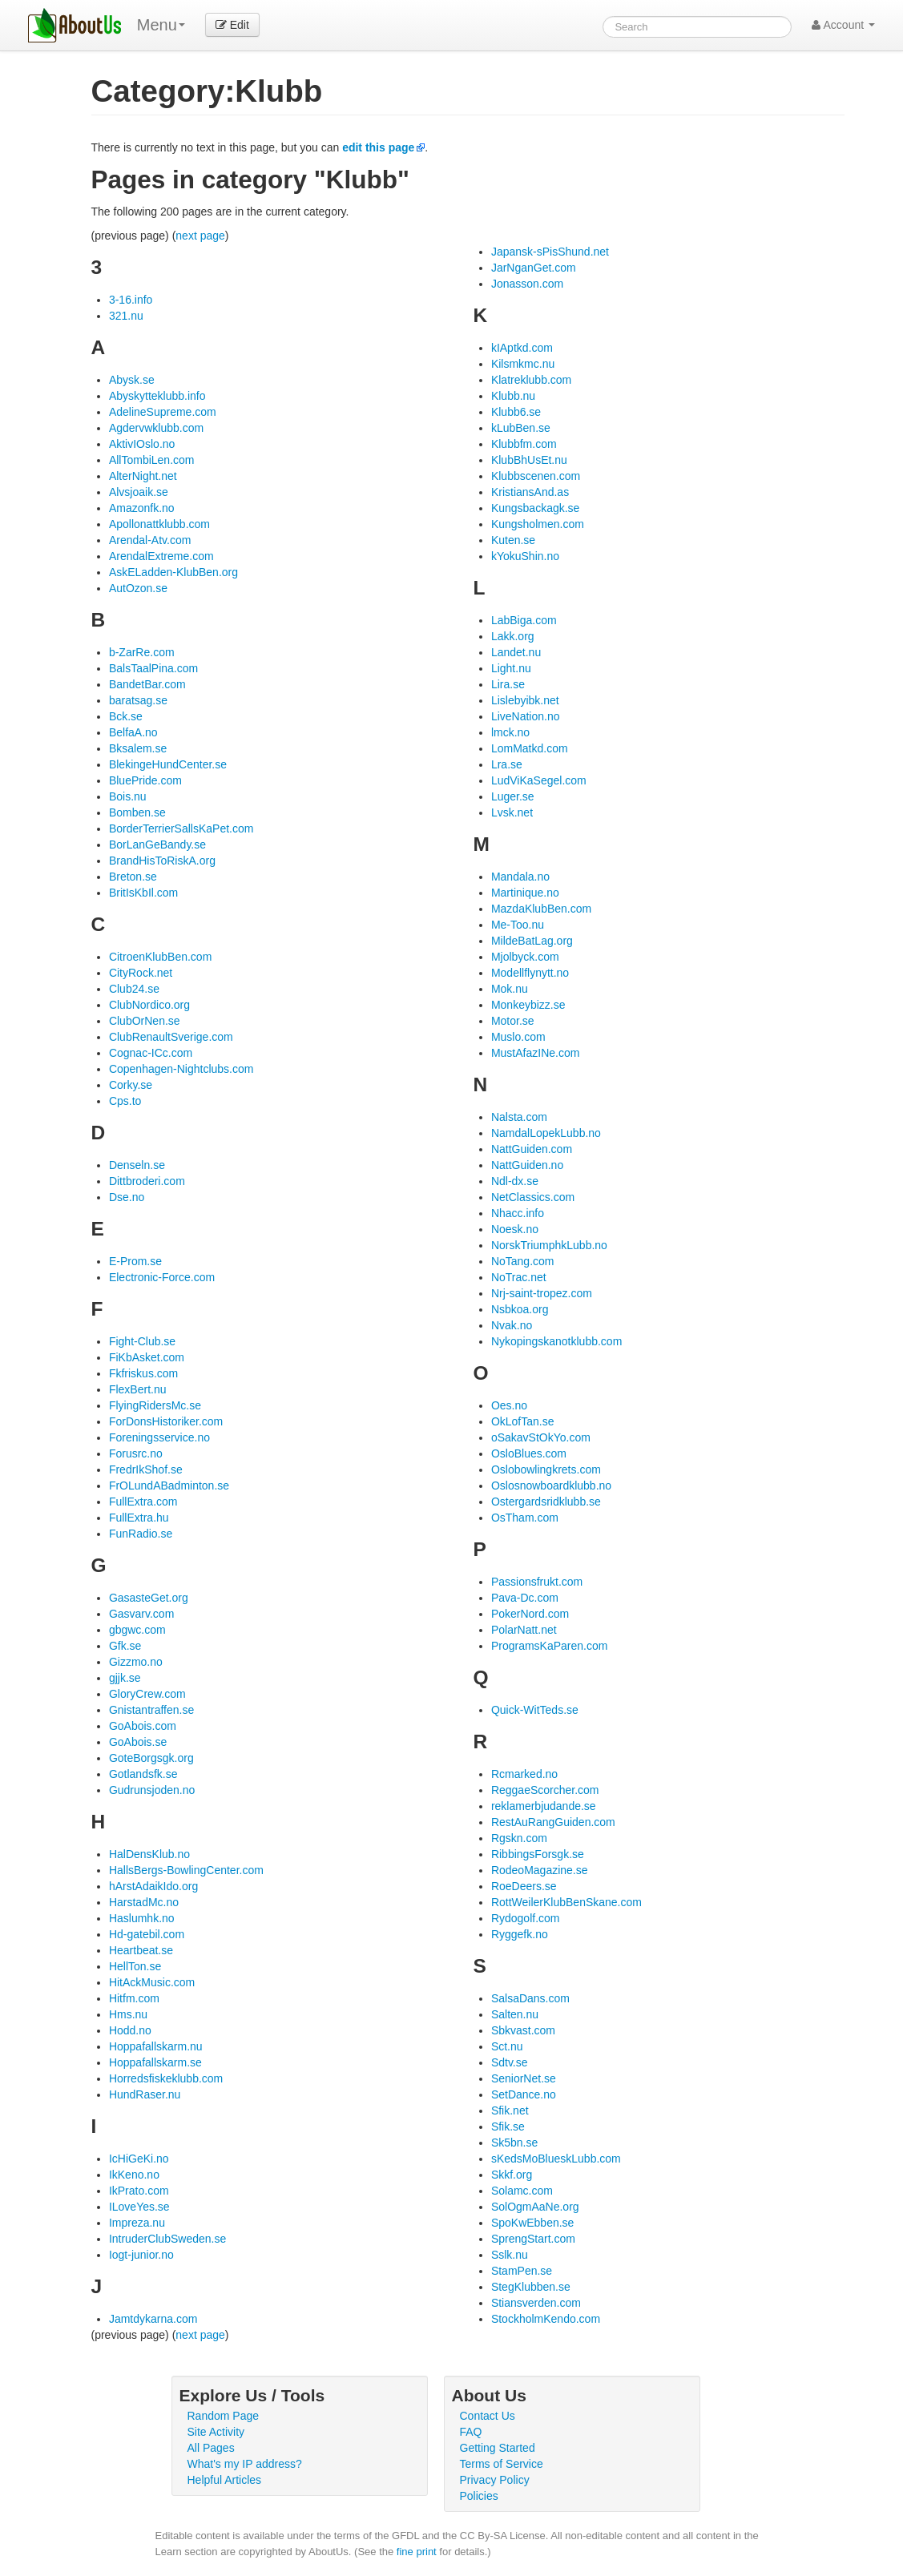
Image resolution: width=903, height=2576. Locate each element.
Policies (479, 2495)
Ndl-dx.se (514, 1181)
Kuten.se (513, 540)
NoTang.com (522, 1261)
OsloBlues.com (528, 1453)
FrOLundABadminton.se (169, 1485)
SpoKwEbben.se (532, 2222)
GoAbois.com (142, 1725)
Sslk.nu (509, 2254)
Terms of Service (501, 2463)
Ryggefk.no (519, 1934)
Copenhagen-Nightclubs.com (181, 1068)
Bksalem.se (138, 748)
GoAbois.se (138, 1741)
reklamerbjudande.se (543, 1806)
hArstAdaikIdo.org (153, 1886)
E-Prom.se (135, 1261)
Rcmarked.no (524, 1774)
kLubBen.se (520, 427)
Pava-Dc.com (524, 1597)
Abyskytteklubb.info (157, 395)
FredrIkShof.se (146, 1469)
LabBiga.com (524, 620)
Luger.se (512, 796)
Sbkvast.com (523, 2030)
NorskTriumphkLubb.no (549, 1245)
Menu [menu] (161, 25)
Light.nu (511, 668)
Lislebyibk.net (525, 700)
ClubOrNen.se (144, 1020)
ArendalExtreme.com (161, 556)
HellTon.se (135, 1966)
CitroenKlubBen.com (160, 956)
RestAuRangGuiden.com (553, 1822)
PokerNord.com (530, 1613)
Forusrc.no (136, 1453)
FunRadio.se (140, 1533)
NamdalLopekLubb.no (546, 1133)
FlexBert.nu (138, 1389)
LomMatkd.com (529, 748)
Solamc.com (522, 2190)
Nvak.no (511, 1325)
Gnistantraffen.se (151, 1709)
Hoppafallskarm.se (155, 2062)
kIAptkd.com (522, 347)
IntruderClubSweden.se (167, 2238)
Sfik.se (508, 2126)
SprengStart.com (533, 2238)
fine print (417, 2552)
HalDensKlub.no (149, 1854)
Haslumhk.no (142, 1918)
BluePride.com (145, 780)
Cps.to (125, 1100)
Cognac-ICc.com (150, 1052)
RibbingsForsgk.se (537, 1854)
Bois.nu (128, 796)
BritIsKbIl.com (143, 892)
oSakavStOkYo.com (541, 1437)
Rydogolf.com (525, 1918)
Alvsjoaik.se (138, 492)
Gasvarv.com (141, 1613)
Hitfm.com (134, 1998)
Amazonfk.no (142, 508)
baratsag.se (138, 700)
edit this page (378, 147)
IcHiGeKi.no (139, 2158)
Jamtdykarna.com (153, 2318)
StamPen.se (521, 2270)
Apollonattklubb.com (159, 524)
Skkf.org (511, 2174)
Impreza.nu (137, 2222)
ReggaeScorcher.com (545, 1790)
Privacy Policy (495, 2479)
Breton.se (133, 876)
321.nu (126, 315)
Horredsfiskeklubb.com (166, 2078)
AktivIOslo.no (142, 443)
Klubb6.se (516, 411)
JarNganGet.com (533, 267)
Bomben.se (137, 812)
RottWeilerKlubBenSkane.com (566, 1902)
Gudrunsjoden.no (152, 1790)
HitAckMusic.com (152, 1982)
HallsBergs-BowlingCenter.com (186, 1870)
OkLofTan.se (522, 1421)
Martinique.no (525, 892)
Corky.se (130, 1084)
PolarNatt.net (524, 1629)
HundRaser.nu (145, 2094)
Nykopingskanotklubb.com (556, 1341)
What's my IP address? (244, 2463)
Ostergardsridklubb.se (546, 1501)
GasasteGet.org (148, 1597)
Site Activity (216, 2431)
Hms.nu (128, 2014)
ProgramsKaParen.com (549, 1645)
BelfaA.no (133, 732)
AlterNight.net (143, 476)
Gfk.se (125, 1645)
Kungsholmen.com (537, 524)
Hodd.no (130, 2030)
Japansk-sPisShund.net (550, 251)
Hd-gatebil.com (146, 1934)
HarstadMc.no (144, 1902)
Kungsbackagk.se (535, 508)
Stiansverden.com (536, 2302)
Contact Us (487, 2415)
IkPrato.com (139, 2190)
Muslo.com (518, 1036)
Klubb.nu (513, 395)
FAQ (471, 2431)
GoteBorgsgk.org (151, 1758)
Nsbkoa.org (520, 1309)
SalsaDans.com (530, 1998)
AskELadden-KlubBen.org (173, 572)
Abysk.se (132, 379)
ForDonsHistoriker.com (166, 1421)
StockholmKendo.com (545, 2318)
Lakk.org (512, 636)
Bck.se (126, 716)
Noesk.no (514, 1229)
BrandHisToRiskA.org (162, 860)
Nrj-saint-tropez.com (541, 1293)
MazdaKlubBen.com (541, 908)
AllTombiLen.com (152, 460)
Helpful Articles (224, 2479)
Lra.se (506, 764)
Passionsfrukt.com (537, 1581)
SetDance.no (523, 2094)
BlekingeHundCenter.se (168, 764)
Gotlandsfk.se (143, 1774)
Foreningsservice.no (159, 1437)
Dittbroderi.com (147, 1181)
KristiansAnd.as (530, 492)
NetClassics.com (532, 1197)
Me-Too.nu (517, 924)
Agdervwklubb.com (156, 427)
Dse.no (126, 1197)
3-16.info (130, 299)
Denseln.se (137, 1165)
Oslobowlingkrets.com (546, 1469)
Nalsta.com (519, 1117)
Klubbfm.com (524, 443)
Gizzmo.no (136, 1661)
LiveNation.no (525, 716)
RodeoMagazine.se (539, 1870)
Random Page (223, 2415)
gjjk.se (125, 1677)
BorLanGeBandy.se (157, 844)
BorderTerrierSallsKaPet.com (181, 828)
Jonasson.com (527, 283)
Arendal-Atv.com (150, 540)
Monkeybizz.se (528, 1004)
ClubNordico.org (149, 1004)
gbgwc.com (137, 1629)
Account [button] (843, 24)
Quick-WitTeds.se (534, 1709)
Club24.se (134, 988)
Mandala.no (520, 876)
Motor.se (512, 1020)
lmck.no (510, 732)
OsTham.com (524, 1517)
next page (200, 235)
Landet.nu (516, 652)
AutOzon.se (138, 588)
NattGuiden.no (527, 1165)
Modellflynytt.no (530, 972)
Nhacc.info (517, 1213)
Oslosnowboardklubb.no (551, 1485)
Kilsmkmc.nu (522, 363)
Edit (232, 24)
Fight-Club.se (142, 1341)
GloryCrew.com (147, 1693)
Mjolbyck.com (525, 956)
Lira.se (508, 684)
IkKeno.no (134, 2174)
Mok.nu (509, 988)
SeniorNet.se (523, 2078)
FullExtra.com (143, 1501)
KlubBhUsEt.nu (529, 460)
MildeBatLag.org (532, 940)
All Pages (211, 2447)
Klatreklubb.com (531, 379)
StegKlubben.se (530, 2286)
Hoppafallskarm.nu (156, 2046)
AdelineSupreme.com (162, 411)
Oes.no (509, 1405)
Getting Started (497, 2447)
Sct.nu (507, 2046)
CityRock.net (140, 972)
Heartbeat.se (141, 1950)
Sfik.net (510, 2110)
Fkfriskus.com (143, 1373)
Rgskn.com (519, 1838)
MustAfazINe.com (535, 1052)
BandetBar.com (147, 684)
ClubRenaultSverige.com (171, 1036)
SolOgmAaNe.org (535, 2206)
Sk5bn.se (514, 2142)
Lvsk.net (512, 812)
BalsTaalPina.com (153, 668)
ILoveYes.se (139, 2206)
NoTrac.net (518, 1277)
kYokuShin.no (525, 556)
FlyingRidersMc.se (155, 1405)
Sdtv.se (509, 2062)
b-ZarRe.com (142, 652)
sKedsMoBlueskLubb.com (556, 2158)
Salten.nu (514, 2014)
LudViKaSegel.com (539, 780)
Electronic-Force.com (162, 1277)
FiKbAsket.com (146, 1357)
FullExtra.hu (139, 1517)
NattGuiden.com (531, 1149)
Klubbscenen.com (535, 476)
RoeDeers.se (524, 1886)
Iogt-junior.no (141, 2254)
